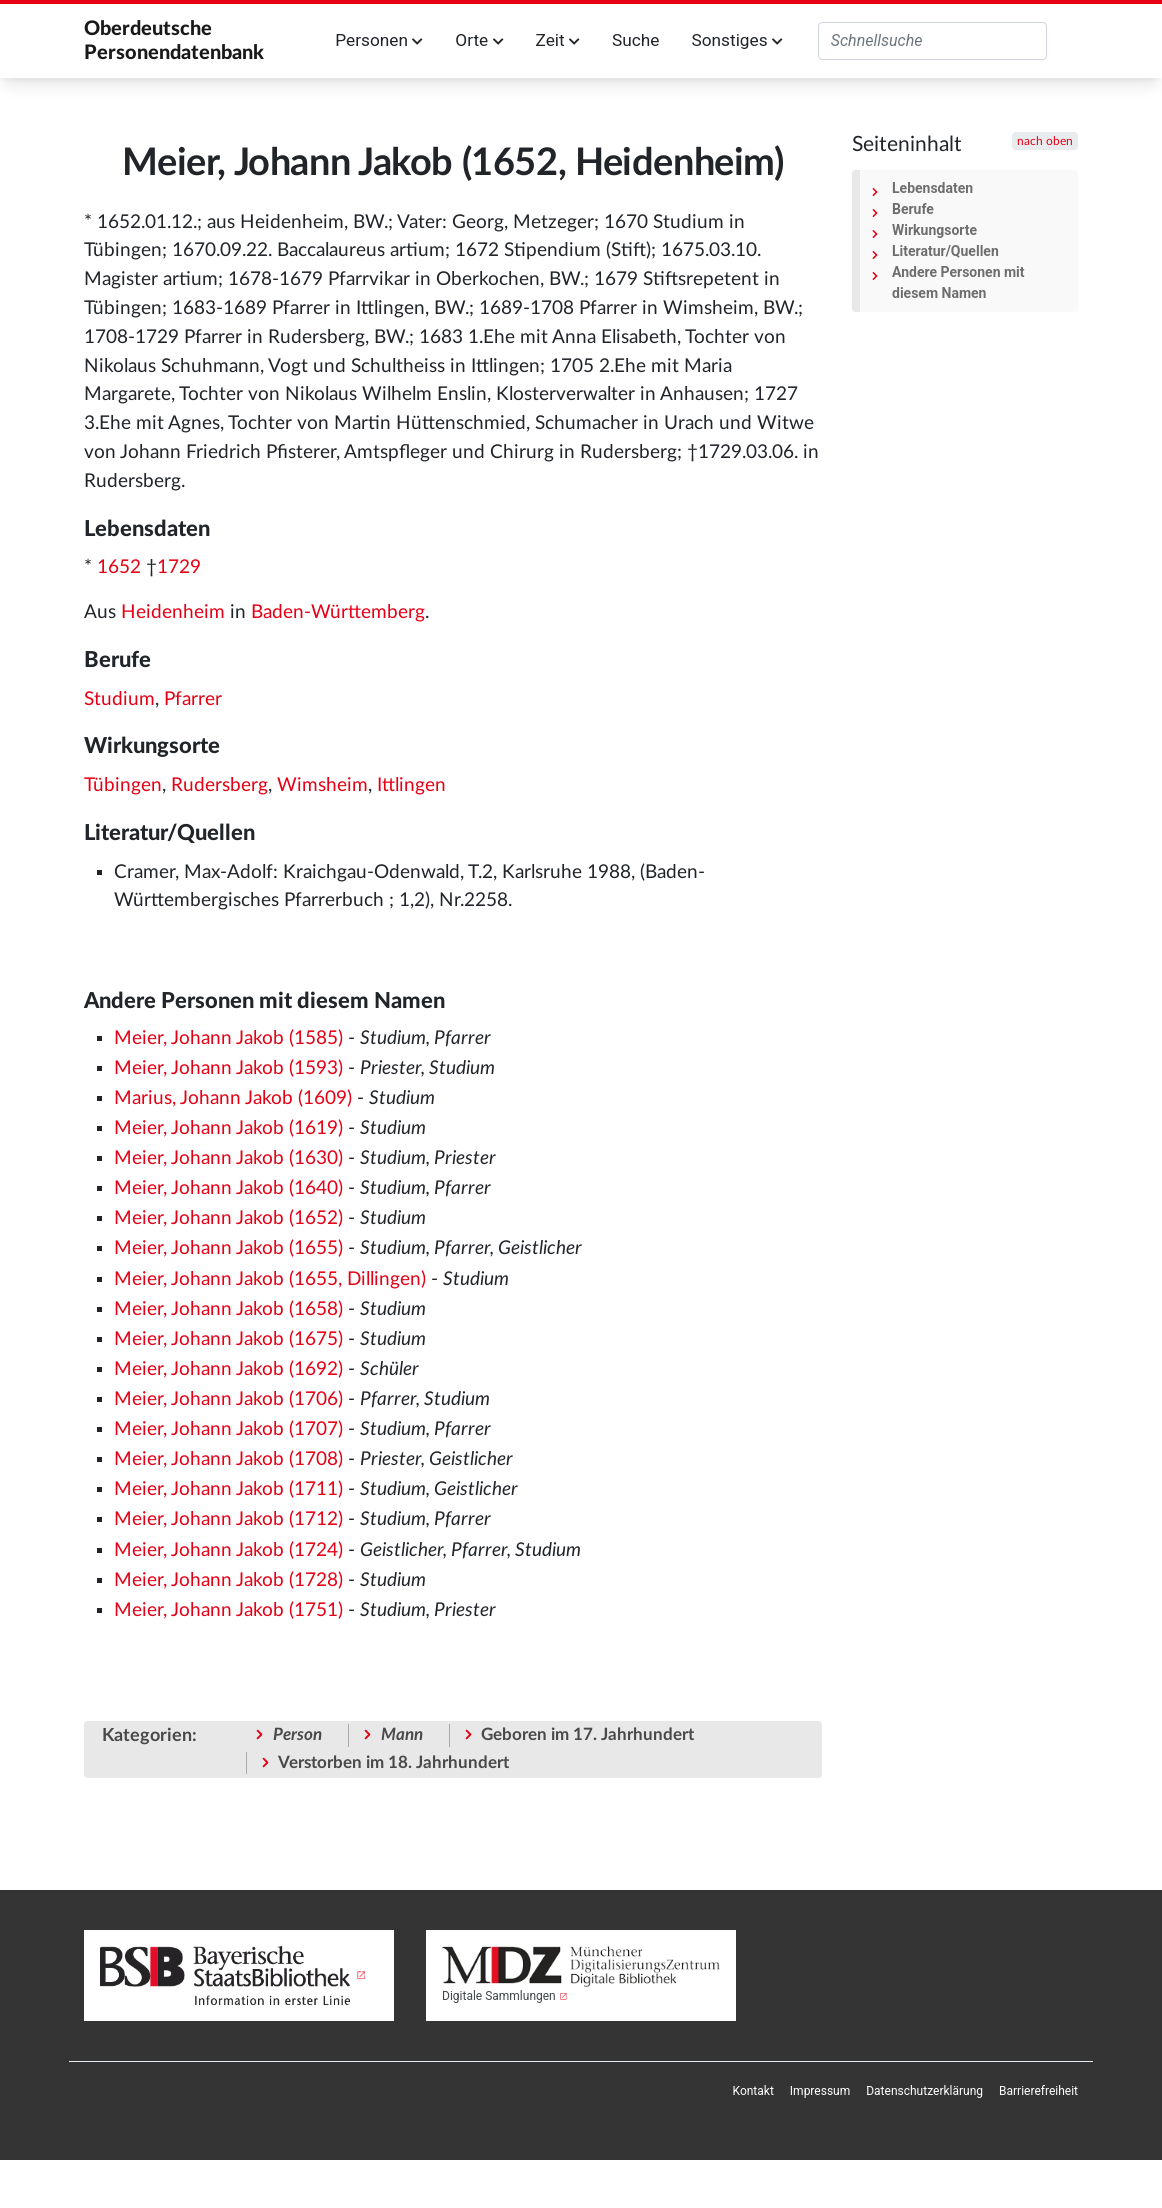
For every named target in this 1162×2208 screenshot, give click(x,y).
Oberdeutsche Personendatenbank (174, 41)
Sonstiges (736, 40)
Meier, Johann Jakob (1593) (228, 1068)
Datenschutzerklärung (924, 2091)
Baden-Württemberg (338, 612)
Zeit (558, 40)
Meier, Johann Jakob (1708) (228, 1459)
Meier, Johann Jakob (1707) (228, 1429)
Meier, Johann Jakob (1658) (228, 1309)
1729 (179, 567)
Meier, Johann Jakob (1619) (228, 1128)
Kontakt (753, 2091)
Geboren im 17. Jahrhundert (587, 1734)
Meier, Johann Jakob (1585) (228, 1038)
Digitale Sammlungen (499, 1996)
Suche (635, 40)
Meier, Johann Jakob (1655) (228, 1248)
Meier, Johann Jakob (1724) (228, 1550)
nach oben (1045, 141)
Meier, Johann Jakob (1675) (228, 1339)
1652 (119, 567)
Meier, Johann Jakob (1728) (228, 1580)
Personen (379, 40)
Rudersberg (219, 785)
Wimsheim (322, 785)
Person (297, 1734)
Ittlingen (411, 785)
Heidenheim (173, 612)
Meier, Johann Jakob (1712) (228, 1519)
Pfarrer (193, 699)
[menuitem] (753, 2091)
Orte (479, 40)
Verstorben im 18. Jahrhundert (393, 1762)
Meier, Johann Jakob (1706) (228, 1399)
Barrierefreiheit (1038, 2091)
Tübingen (123, 785)
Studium (119, 699)
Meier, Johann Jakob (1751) (228, 1610)
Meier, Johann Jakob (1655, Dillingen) (270, 1279)
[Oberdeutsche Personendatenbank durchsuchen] (932, 41)
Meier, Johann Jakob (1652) (228, 1218)
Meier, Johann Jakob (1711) (228, 1489)
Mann (402, 1734)
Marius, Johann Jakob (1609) (233, 1098)
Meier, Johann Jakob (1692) (228, 1369)
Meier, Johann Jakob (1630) (228, 1158)
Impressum (820, 2091)
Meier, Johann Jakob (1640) (228, 1188)
